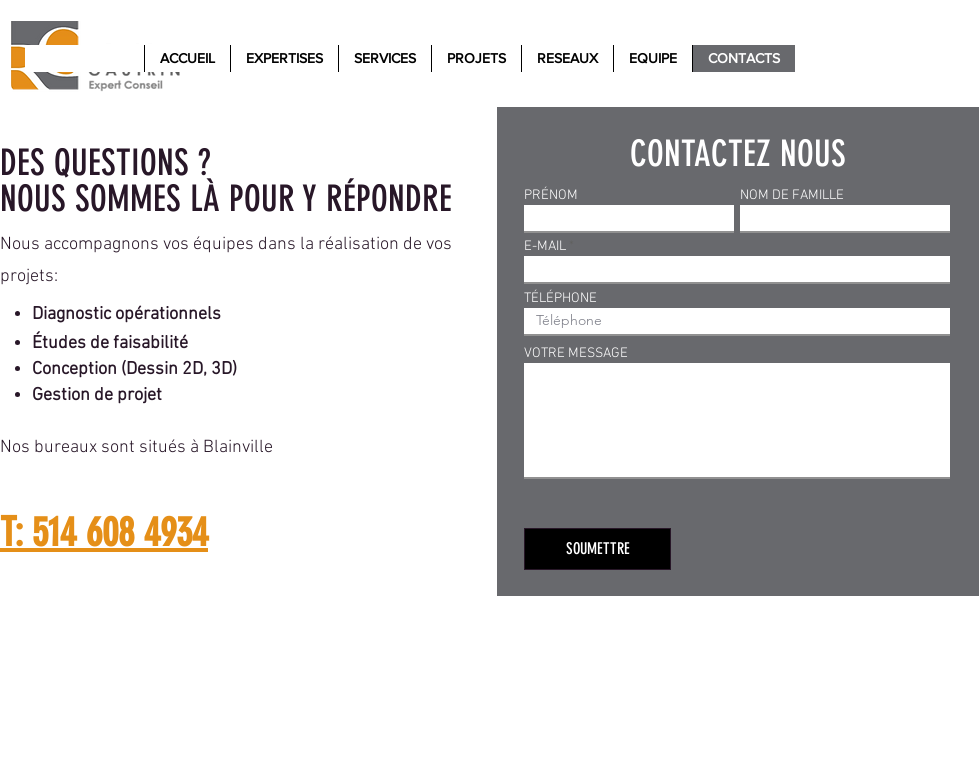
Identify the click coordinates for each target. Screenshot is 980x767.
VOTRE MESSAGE (576, 354)
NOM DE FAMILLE (792, 196)
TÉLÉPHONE (560, 299)
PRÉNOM (551, 196)
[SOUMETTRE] (597, 549)
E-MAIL (545, 247)
